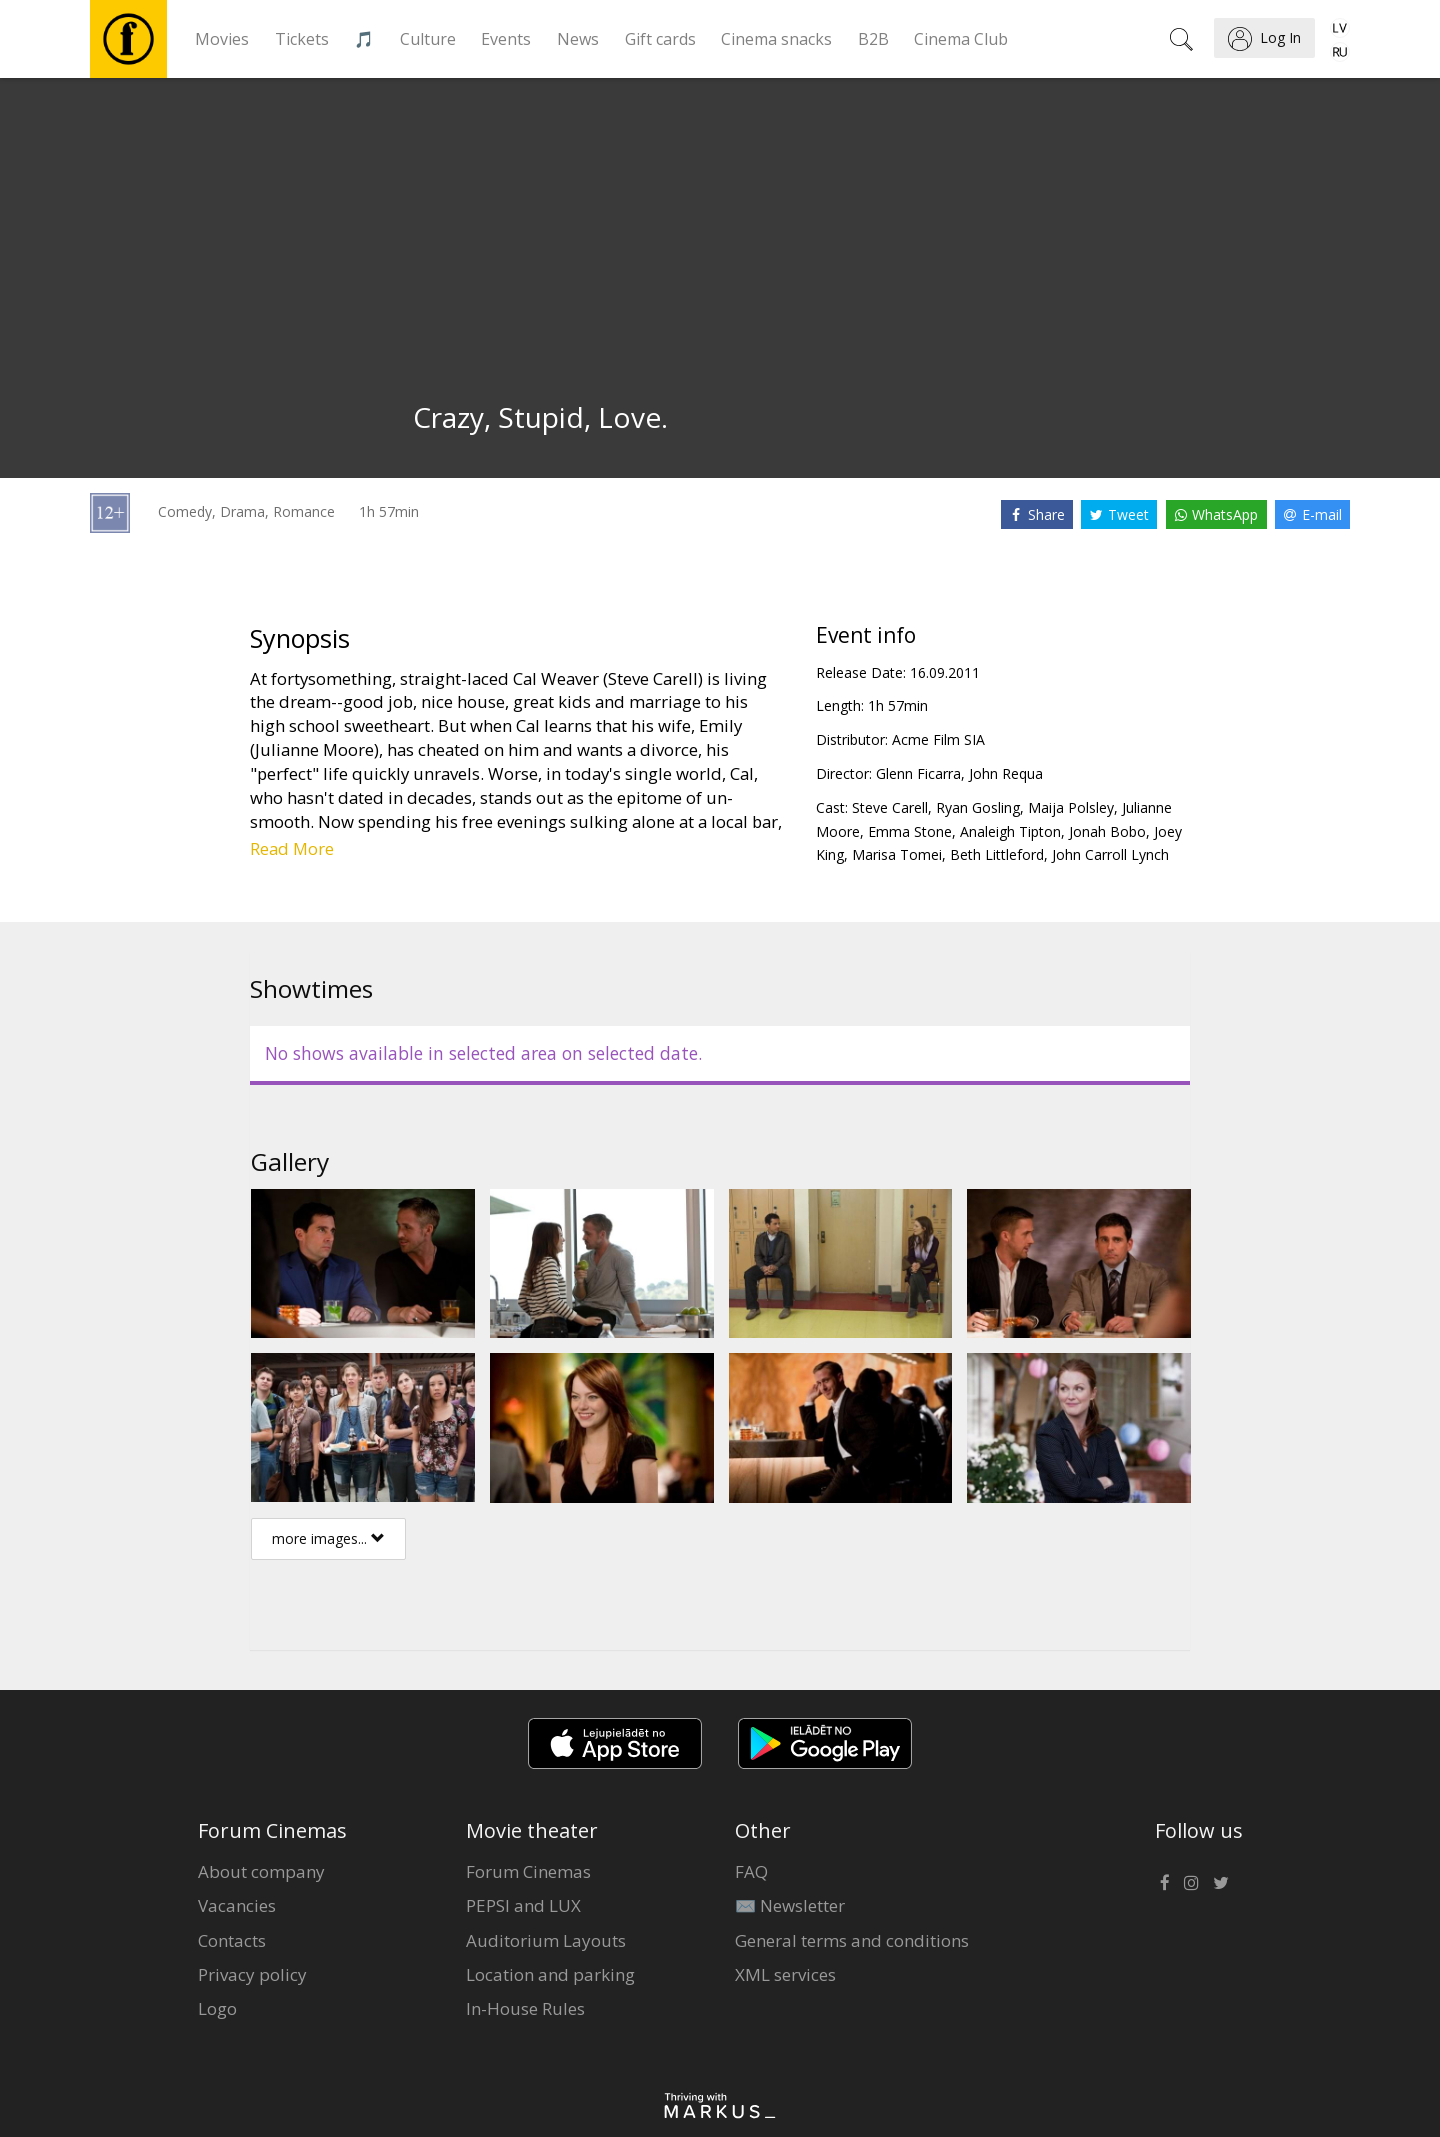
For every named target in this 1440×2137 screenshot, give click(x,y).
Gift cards (660, 39)
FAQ (751, 1871)
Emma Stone (910, 831)
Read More (292, 848)
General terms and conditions (852, 1940)
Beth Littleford (997, 854)
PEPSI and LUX (523, 1905)
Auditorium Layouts (546, 1940)
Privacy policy (252, 1974)
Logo (217, 2008)
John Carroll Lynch (1110, 854)
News (578, 39)
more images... (328, 1538)
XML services (785, 1974)
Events (506, 39)
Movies (222, 39)
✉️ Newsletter (790, 1905)
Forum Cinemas (528, 1871)
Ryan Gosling (978, 807)
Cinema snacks (776, 39)
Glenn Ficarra (918, 773)
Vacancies (237, 1905)
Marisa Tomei (897, 854)
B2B (873, 39)
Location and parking (550, 1974)
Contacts (232, 1940)
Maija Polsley (1071, 807)
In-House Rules (525, 2008)
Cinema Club (961, 39)
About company (261, 1871)
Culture (428, 39)
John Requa (1006, 773)
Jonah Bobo (1107, 831)
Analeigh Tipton (1010, 831)
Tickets (302, 39)
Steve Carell (890, 807)
